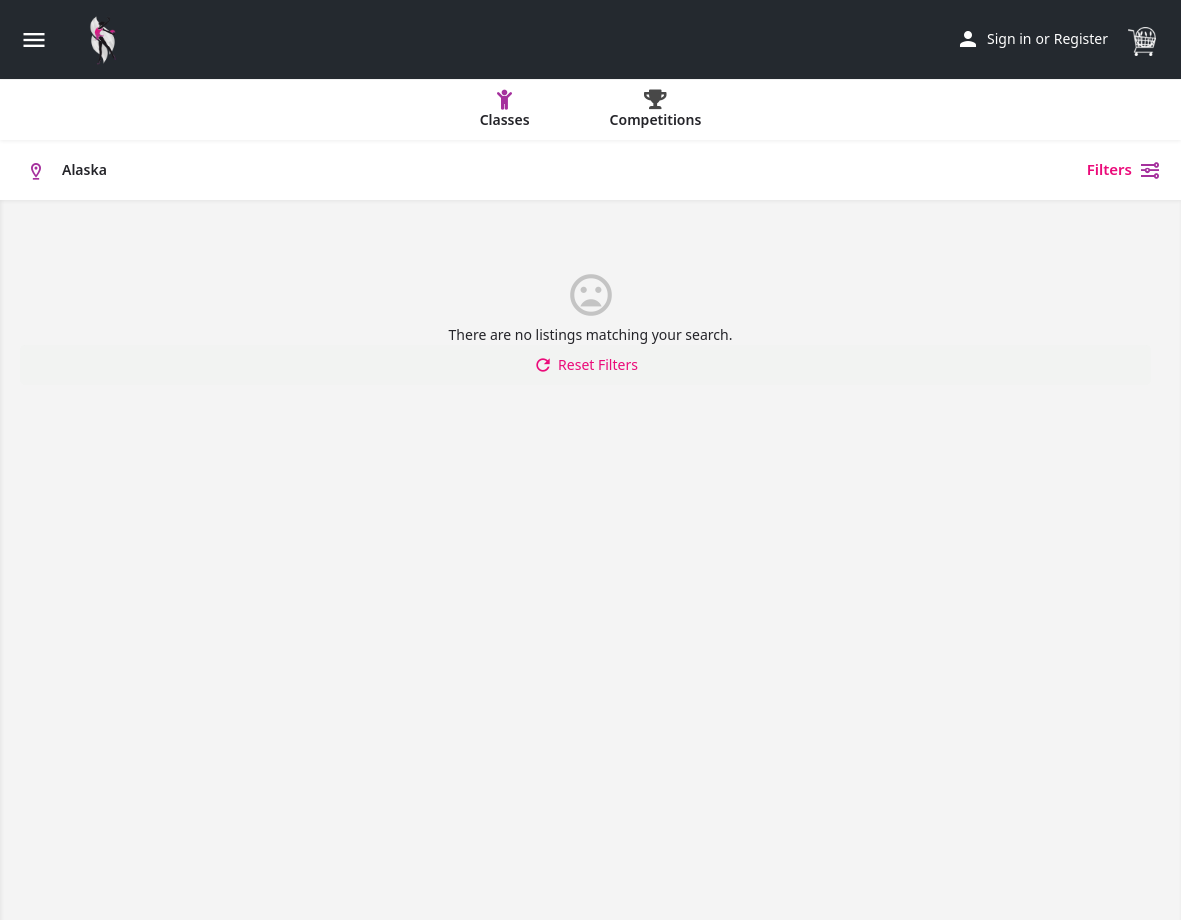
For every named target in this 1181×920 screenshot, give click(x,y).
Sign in (1009, 38)
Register (1081, 38)
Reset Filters (585, 365)
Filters (1124, 170)
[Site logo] (108, 40)
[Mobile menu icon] (34, 39)
